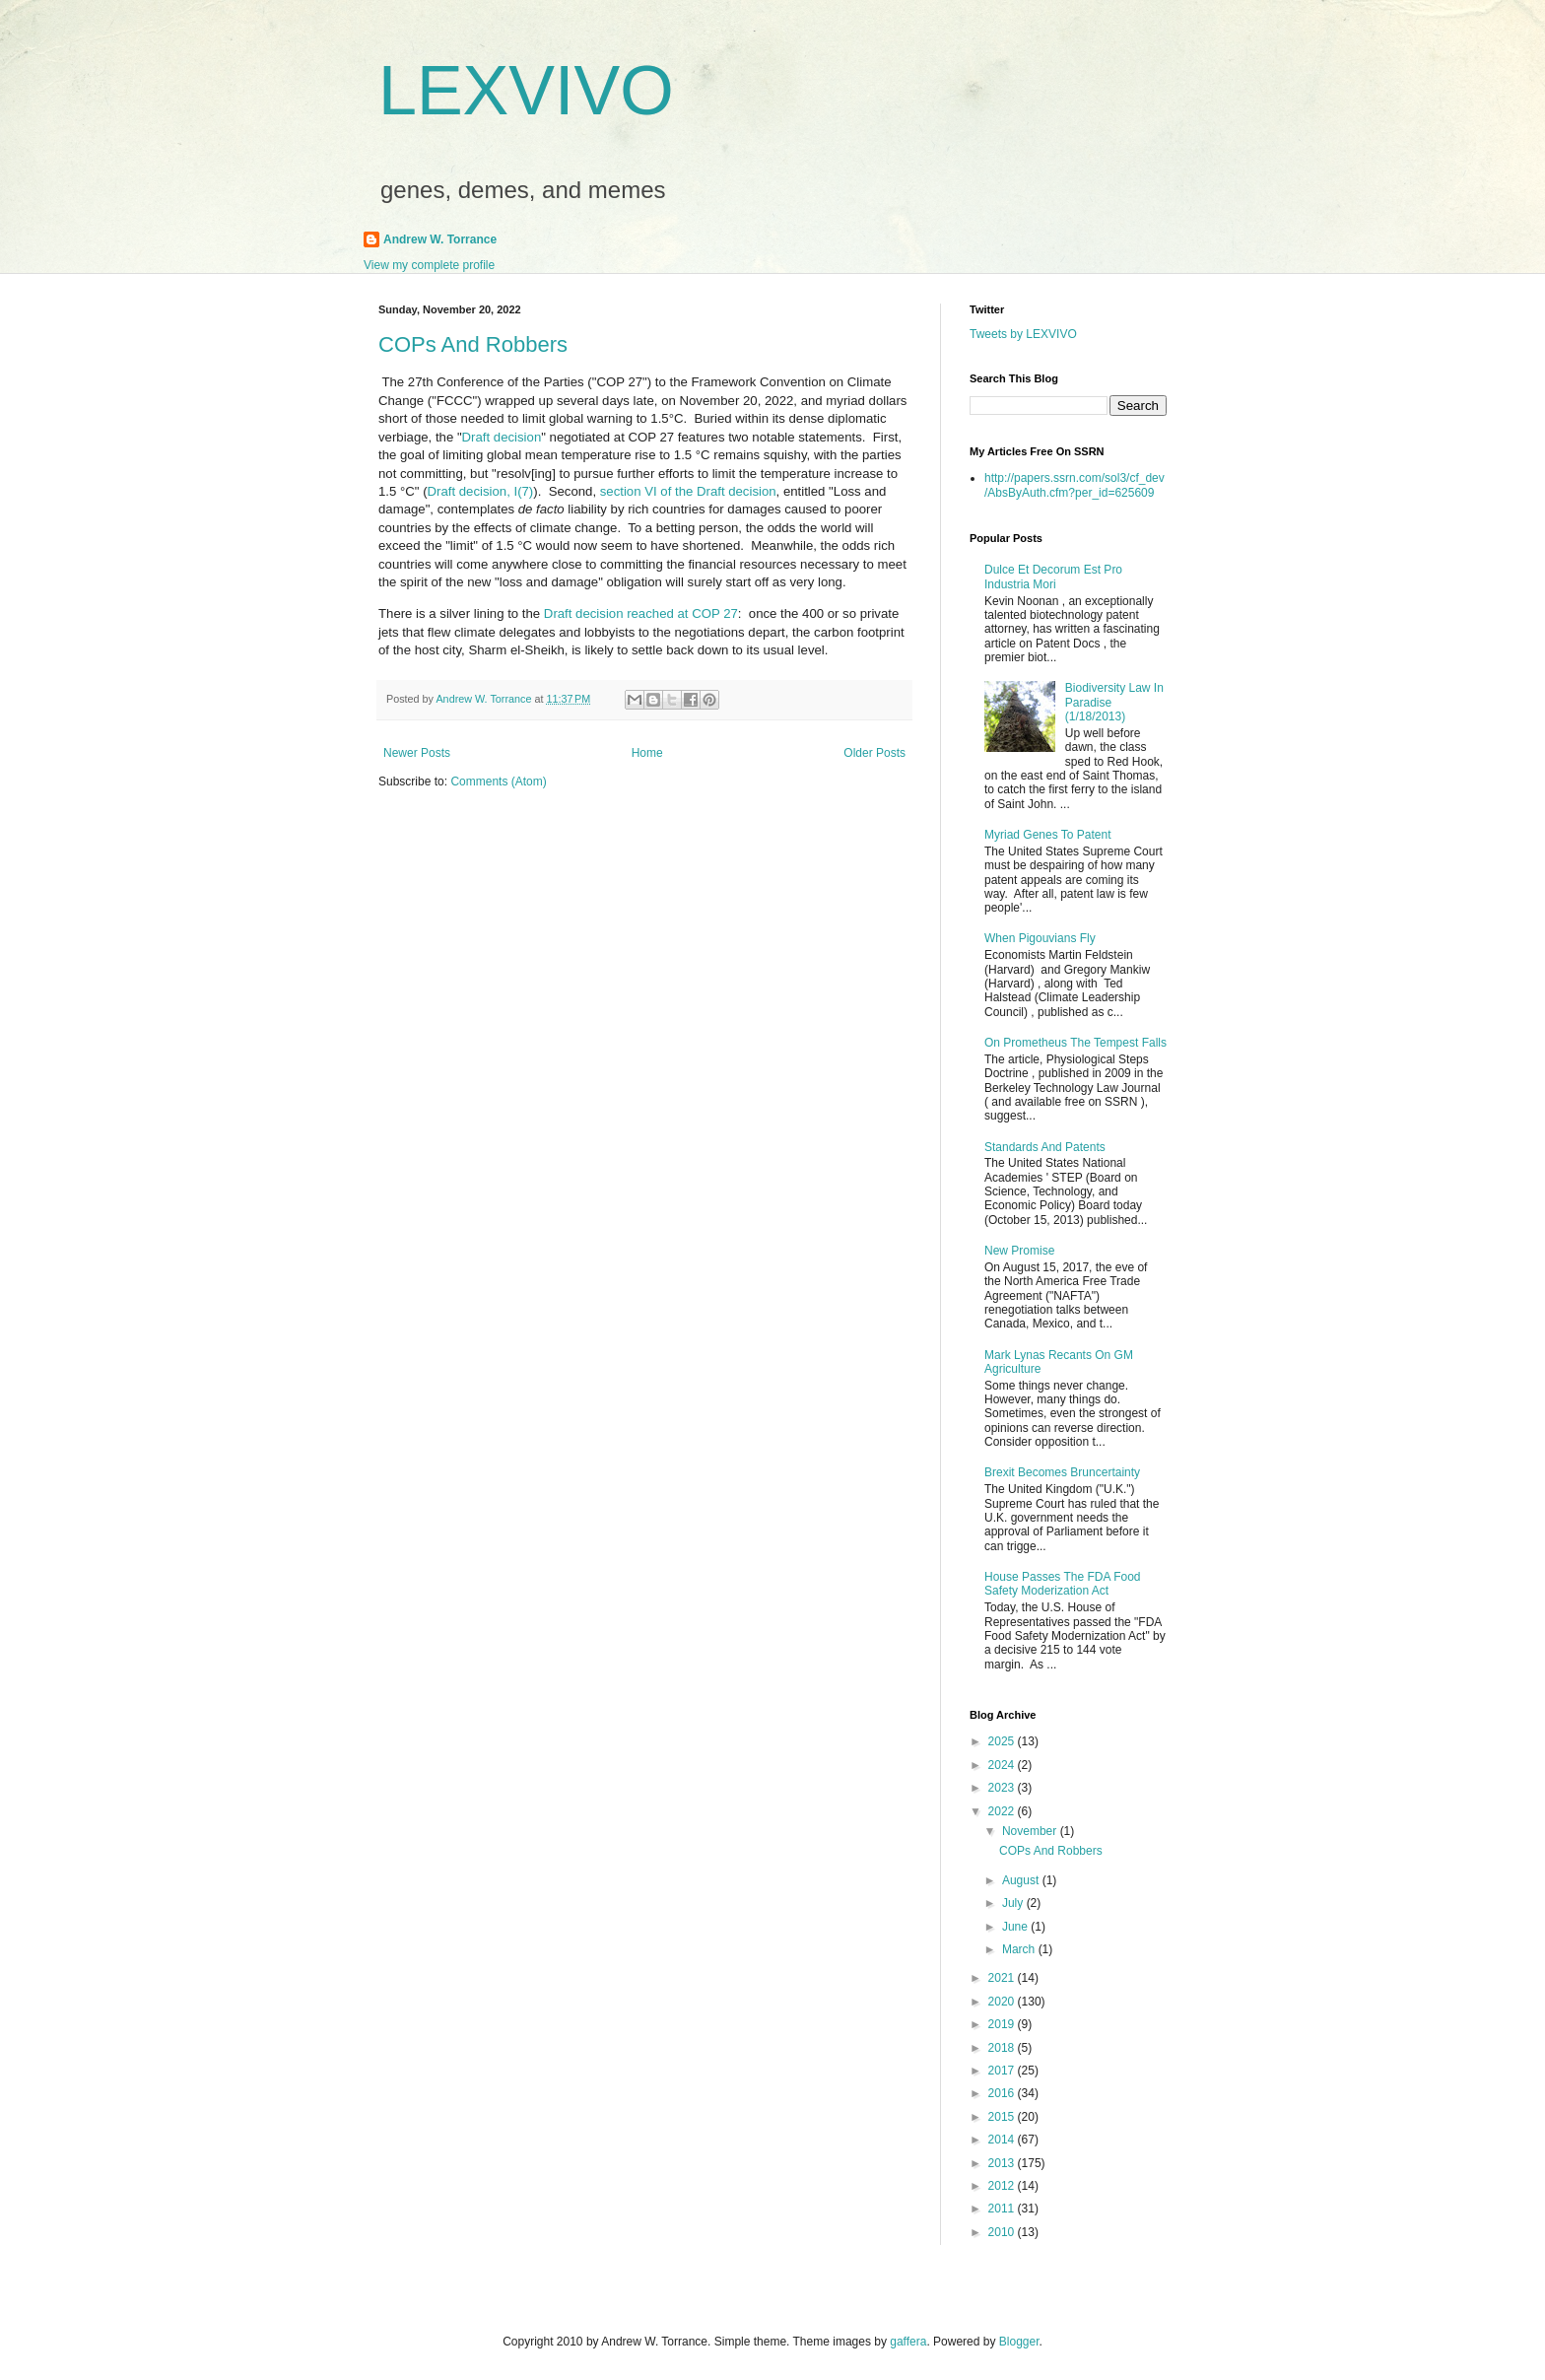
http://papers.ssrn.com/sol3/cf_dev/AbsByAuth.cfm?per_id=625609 (1074, 485)
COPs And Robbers (473, 344)
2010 (1003, 2232)
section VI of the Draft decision (688, 491)
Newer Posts (416, 753)
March (1020, 1949)
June (1016, 1927)
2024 (1003, 1765)
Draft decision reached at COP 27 (641, 613)
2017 (1003, 2070)
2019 (1003, 2024)
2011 (1003, 2208)
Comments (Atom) (498, 781)
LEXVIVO (526, 90)
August (1022, 1880)
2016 (1003, 2093)
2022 (1003, 1811)
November (1031, 1831)
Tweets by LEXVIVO (1023, 334)
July (1014, 1903)
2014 (1003, 2139)
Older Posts (874, 753)
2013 (1003, 2163)
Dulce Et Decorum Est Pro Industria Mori (1053, 576)
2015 (1003, 2117)
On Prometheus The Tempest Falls (1075, 1043)
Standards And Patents (1045, 1147)
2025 (1003, 1741)
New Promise (1019, 1251)
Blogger (1019, 2341)
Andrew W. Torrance (440, 239)
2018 (1003, 2048)
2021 (1003, 1978)
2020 (1003, 2001)
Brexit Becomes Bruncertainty (1062, 1472)
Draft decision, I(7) (481, 491)
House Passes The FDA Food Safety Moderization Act (1062, 1584)
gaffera (908, 2341)
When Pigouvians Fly (1040, 938)
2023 (1003, 1788)
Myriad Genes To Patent (1047, 835)
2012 (1003, 2186)
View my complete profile (429, 265)
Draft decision (502, 437)
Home (647, 753)
